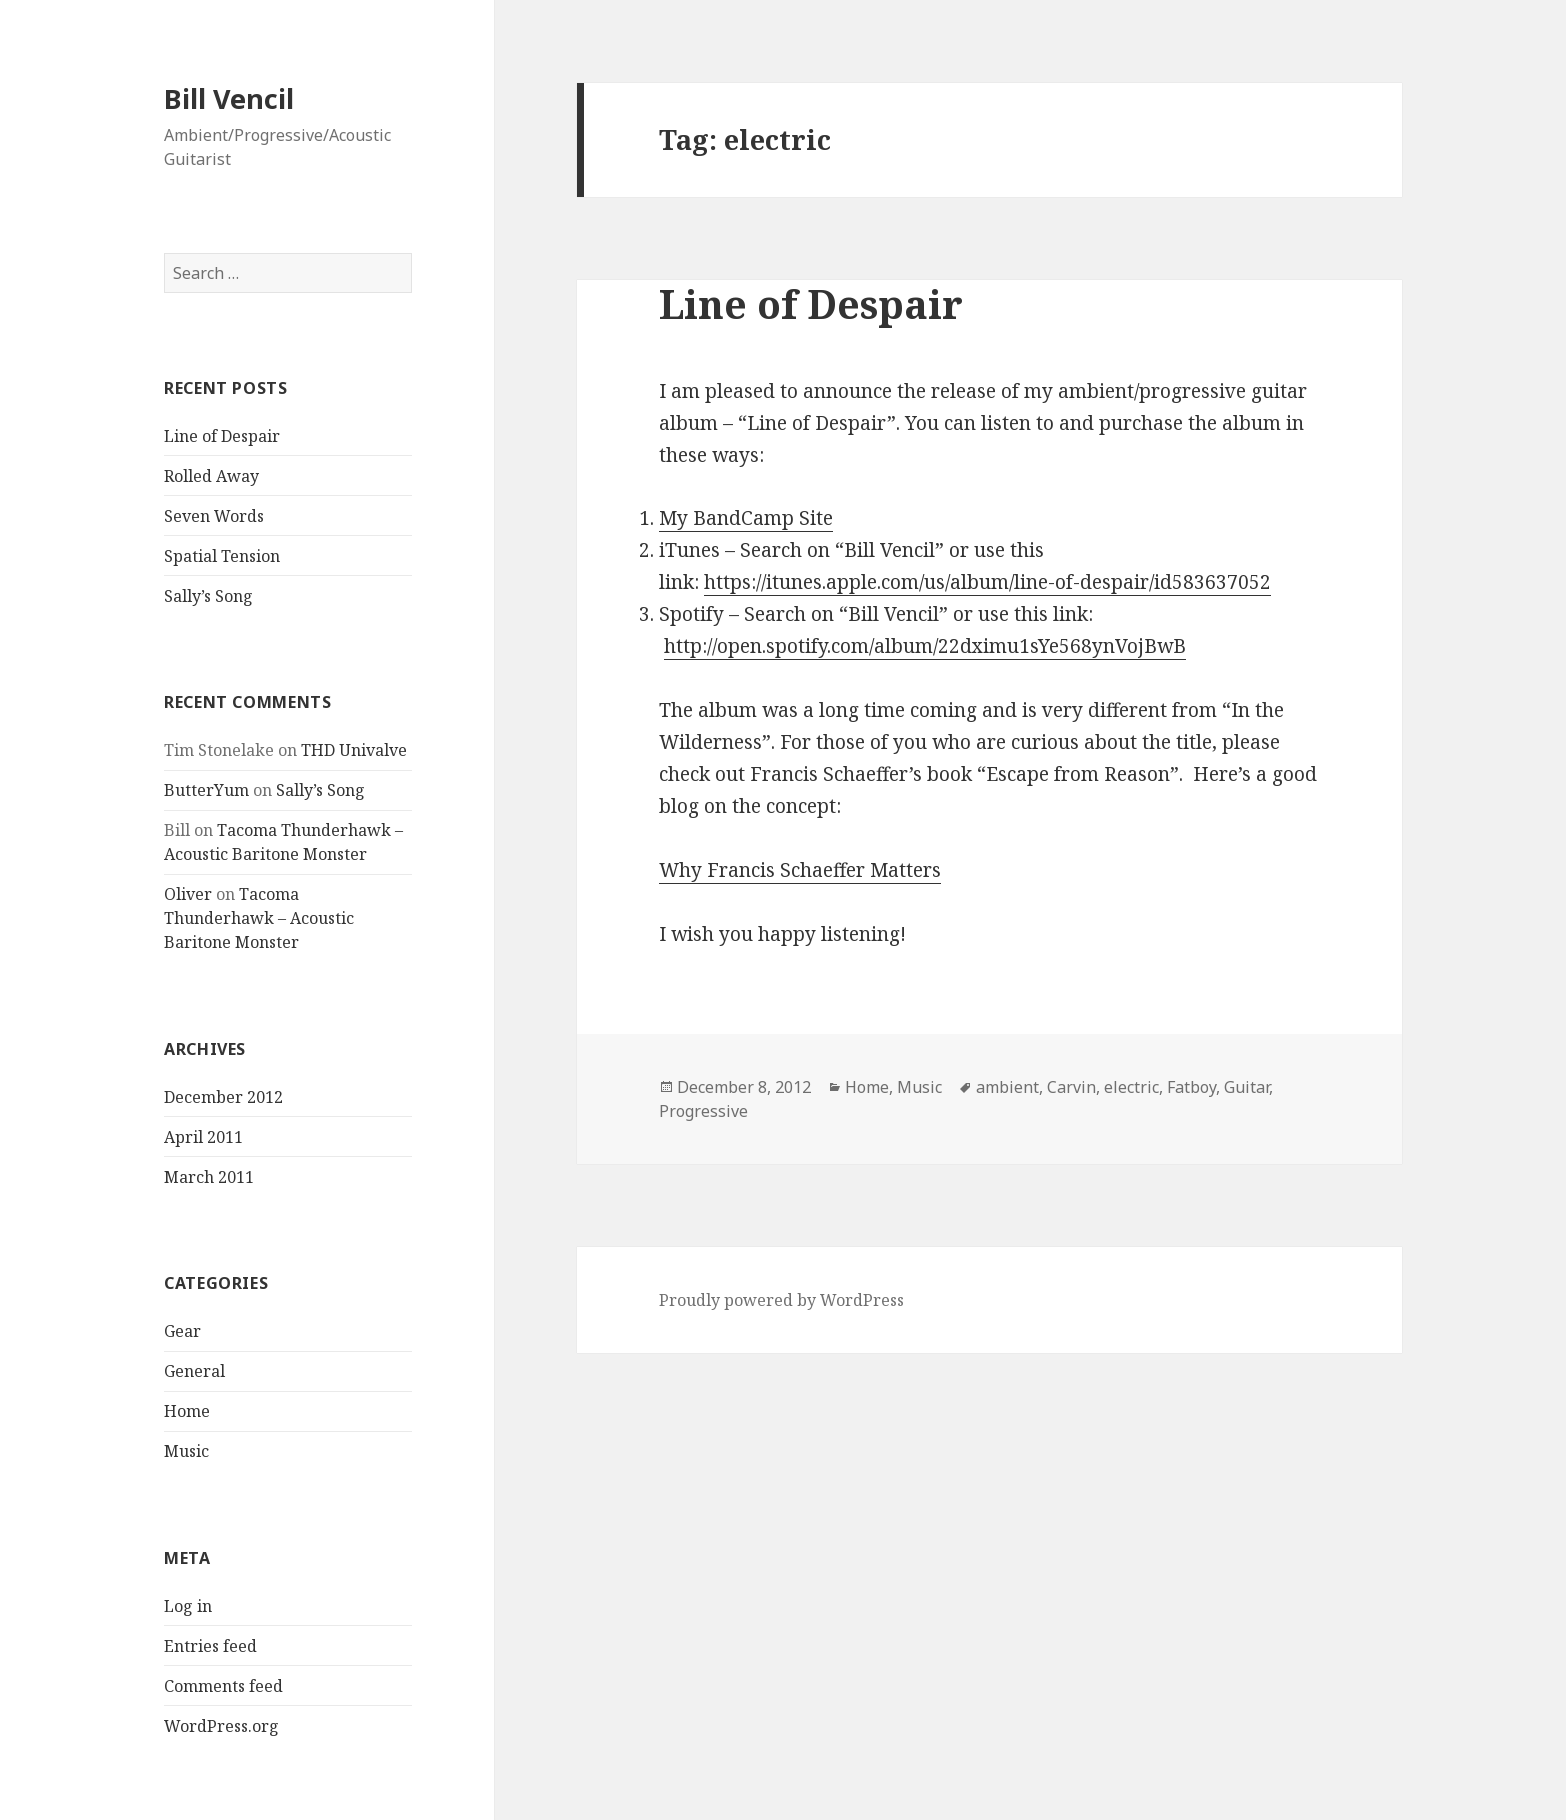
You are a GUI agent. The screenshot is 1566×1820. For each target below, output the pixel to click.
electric (1131, 1087)
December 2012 (223, 1097)
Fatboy (1191, 1087)
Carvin (1071, 1087)
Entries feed (210, 1646)
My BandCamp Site (746, 518)
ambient (1007, 1087)
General (194, 1371)
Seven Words (214, 516)
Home (187, 1411)
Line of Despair (222, 436)
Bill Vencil (229, 98)
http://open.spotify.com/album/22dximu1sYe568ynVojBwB (925, 646)
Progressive (703, 1111)
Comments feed (223, 1686)
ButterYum (206, 790)
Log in (188, 1606)
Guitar (1246, 1087)
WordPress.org (221, 1726)
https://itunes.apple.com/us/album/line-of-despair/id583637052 (987, 582)
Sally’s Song (208, 596)
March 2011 (209, 1177)
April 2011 (203, 1137)
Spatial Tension (222, 556)
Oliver (188, 894)
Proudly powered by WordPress (781, 1300)
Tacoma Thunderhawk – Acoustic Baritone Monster (259, 918)
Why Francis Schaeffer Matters (800, 870)
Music (186, 1451)
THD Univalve (354, 750)
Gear (182, 1331)
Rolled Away (211, 476)
